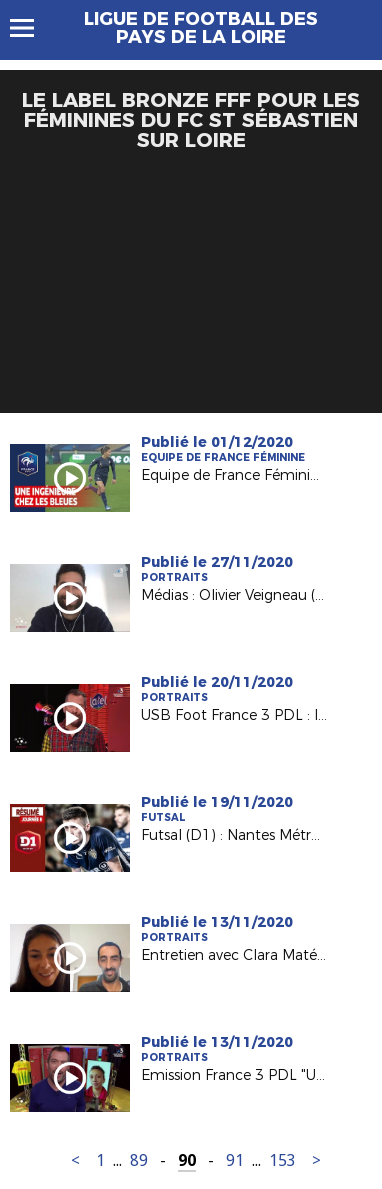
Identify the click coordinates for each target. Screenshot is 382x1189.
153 (282, 1160)
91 (235, 1160)
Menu (31, 28)
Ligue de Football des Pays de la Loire (201, 28)
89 (139, 1160)
